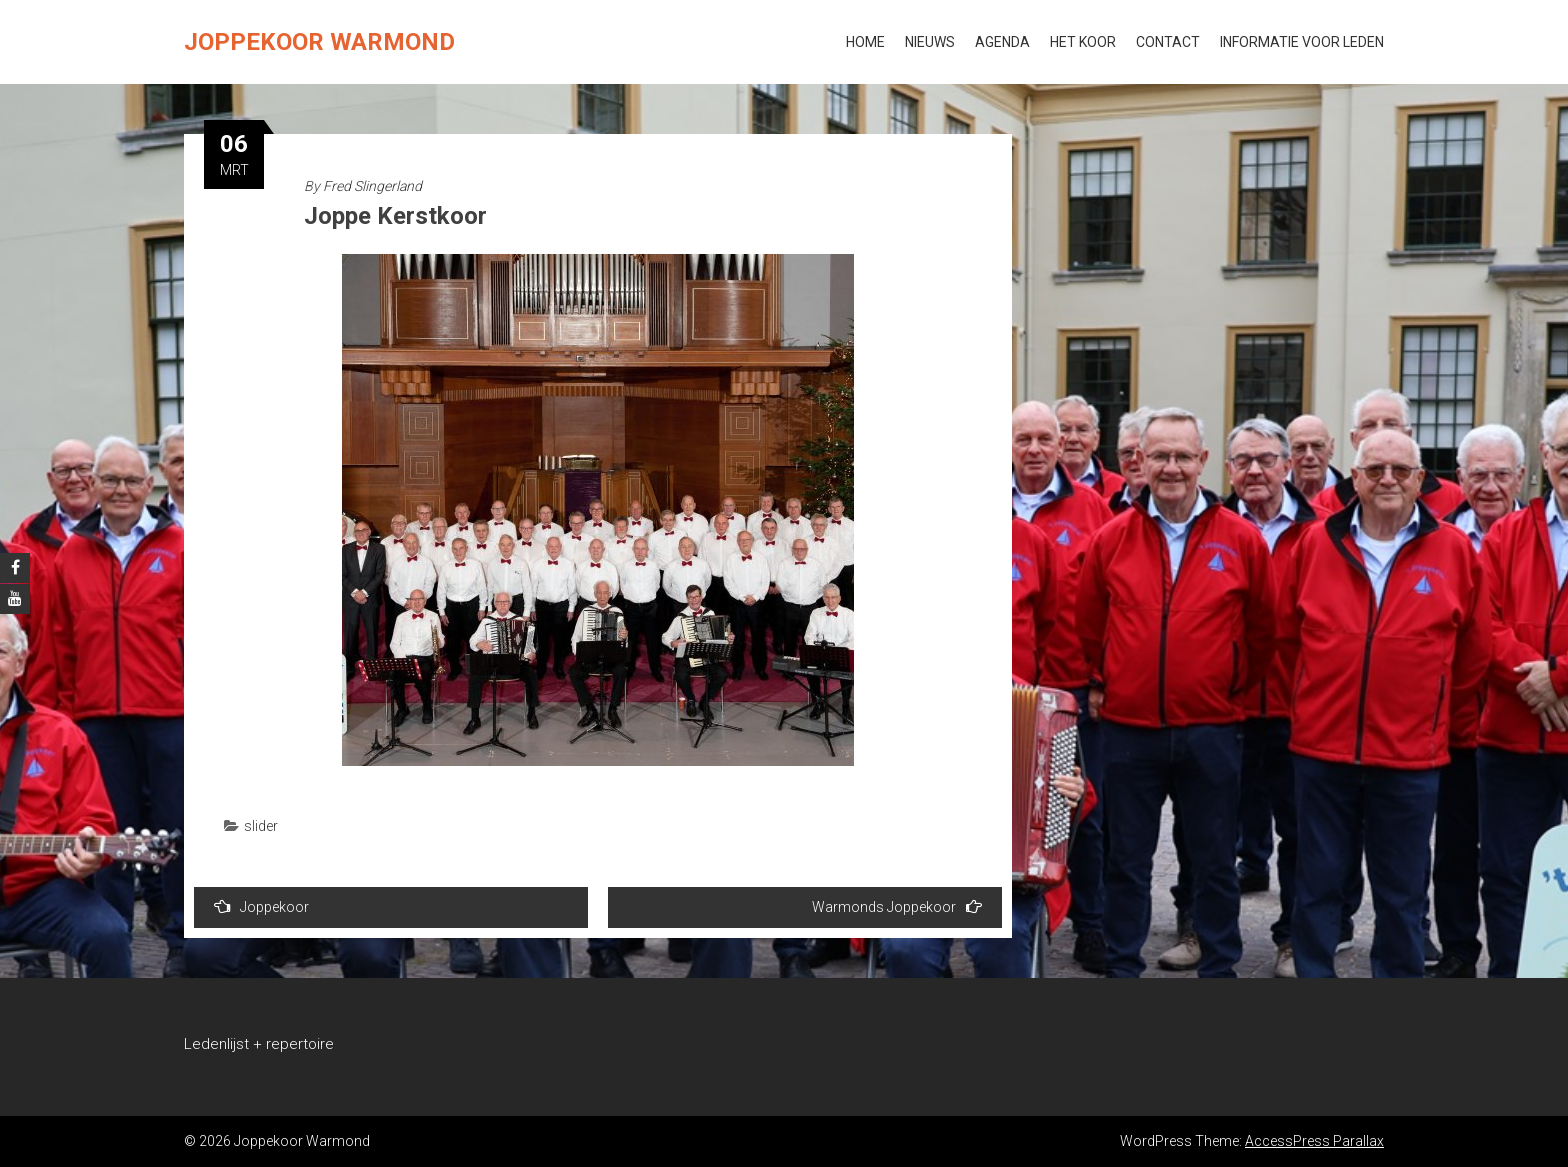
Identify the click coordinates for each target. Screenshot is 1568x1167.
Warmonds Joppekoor (897, 906)
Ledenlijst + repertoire (259, 1044)
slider (261, 826)
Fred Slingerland (372, 186)
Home (865, 42)
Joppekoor (261, 906)
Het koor (1083, 42)
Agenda (1002, 42)
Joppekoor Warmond (319, 42)
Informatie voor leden (1302, 42)
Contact (1168, 42)
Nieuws (930, 42)
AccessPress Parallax (1314, 1141)
